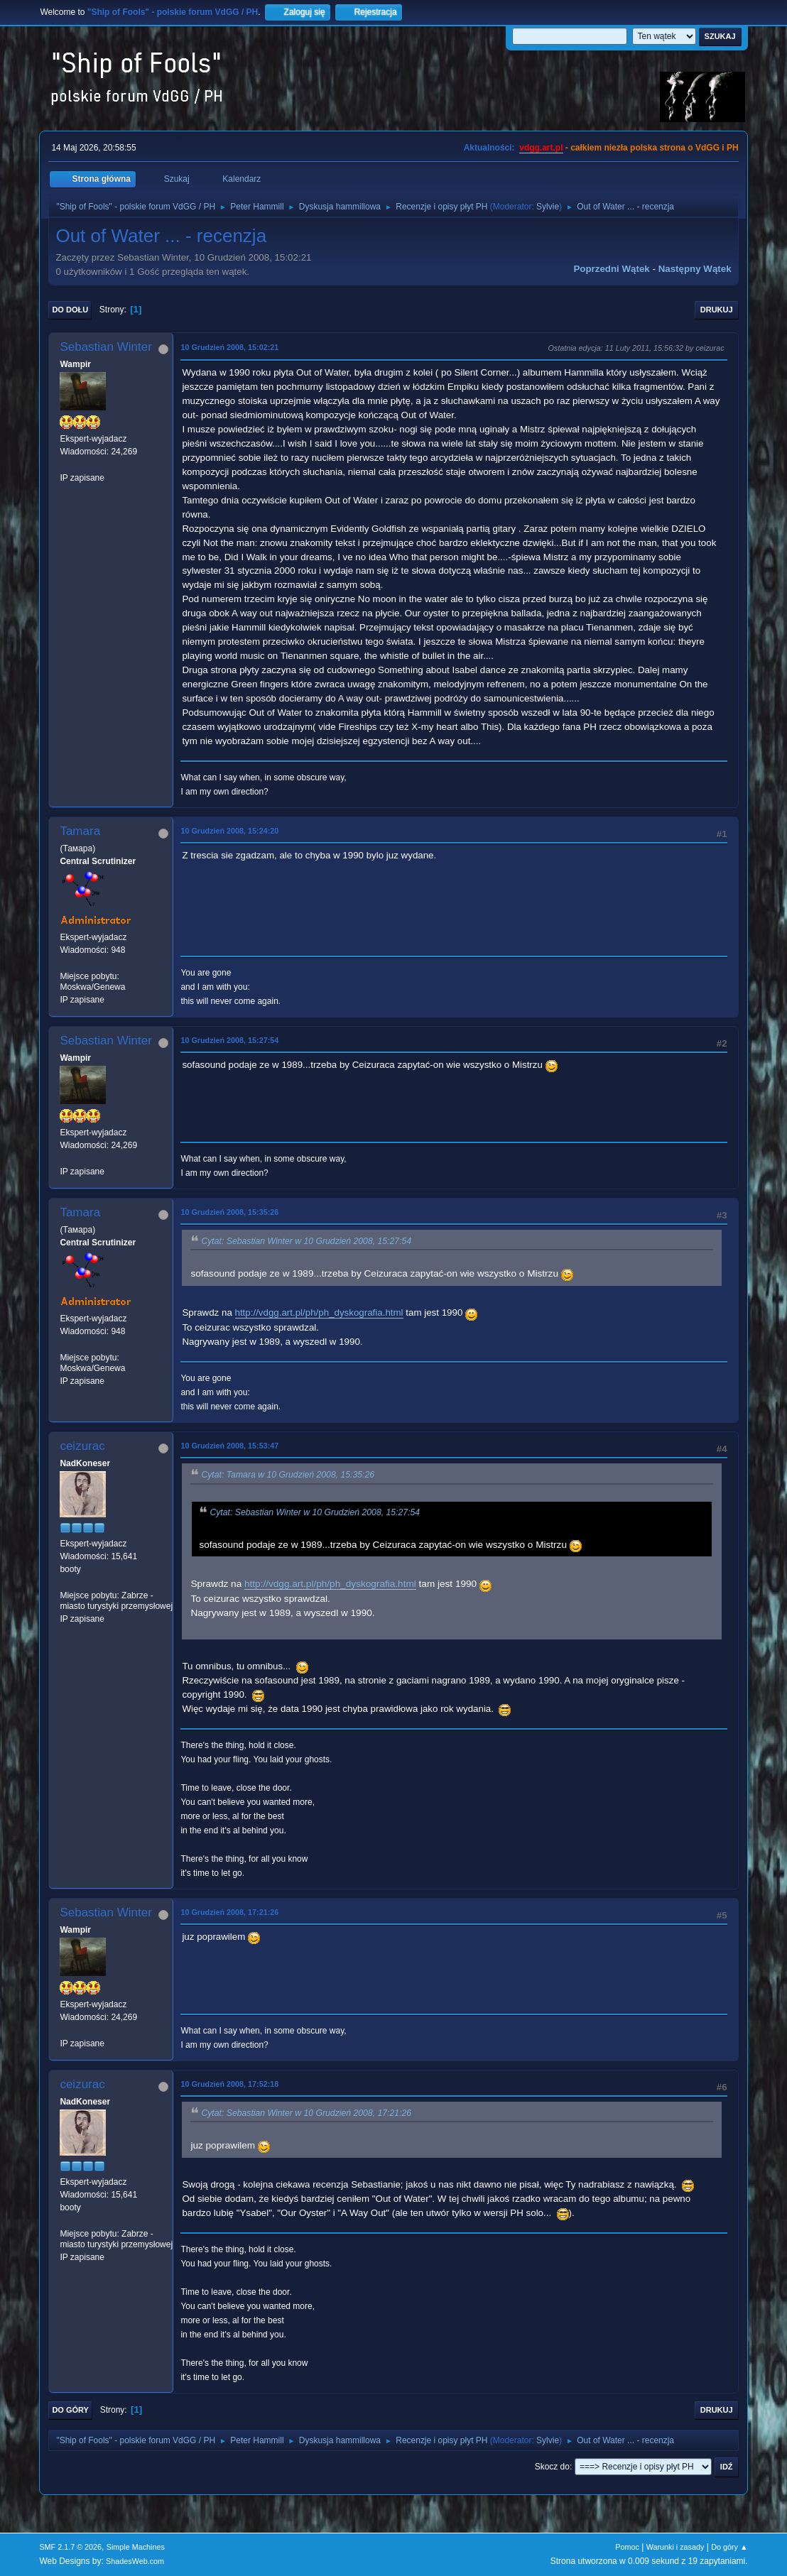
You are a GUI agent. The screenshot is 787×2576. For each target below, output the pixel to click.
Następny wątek (695, 268)
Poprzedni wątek (611, 268)
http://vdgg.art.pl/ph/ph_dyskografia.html (319, 1312)
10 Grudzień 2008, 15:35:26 (229, 1212)
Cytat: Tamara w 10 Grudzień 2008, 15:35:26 (287, 1475)
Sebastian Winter (105, 347)
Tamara (80, 831)
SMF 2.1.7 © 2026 (70, 2547)
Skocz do (552, 2467)
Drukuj (716, 309)
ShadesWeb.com (135, 2561)
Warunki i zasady (675, 2547)
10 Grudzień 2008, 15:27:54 (229, 1040)
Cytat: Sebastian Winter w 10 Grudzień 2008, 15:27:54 (306, 1241)
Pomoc (627, 2547)
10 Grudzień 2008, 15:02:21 (229, 347)
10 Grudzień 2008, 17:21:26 (229, 1912)
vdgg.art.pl (541, 148)
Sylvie (547, 207)
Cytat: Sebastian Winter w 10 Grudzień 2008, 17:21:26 (306, 2113)
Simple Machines (136, 2547)
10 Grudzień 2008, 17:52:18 (229, 2084)
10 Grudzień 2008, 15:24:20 (229, 830)
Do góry (70, 2410)
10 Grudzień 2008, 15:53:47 (229, 1445)
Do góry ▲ (729, 2547)
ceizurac (82, 1446)
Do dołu (70, 309)
